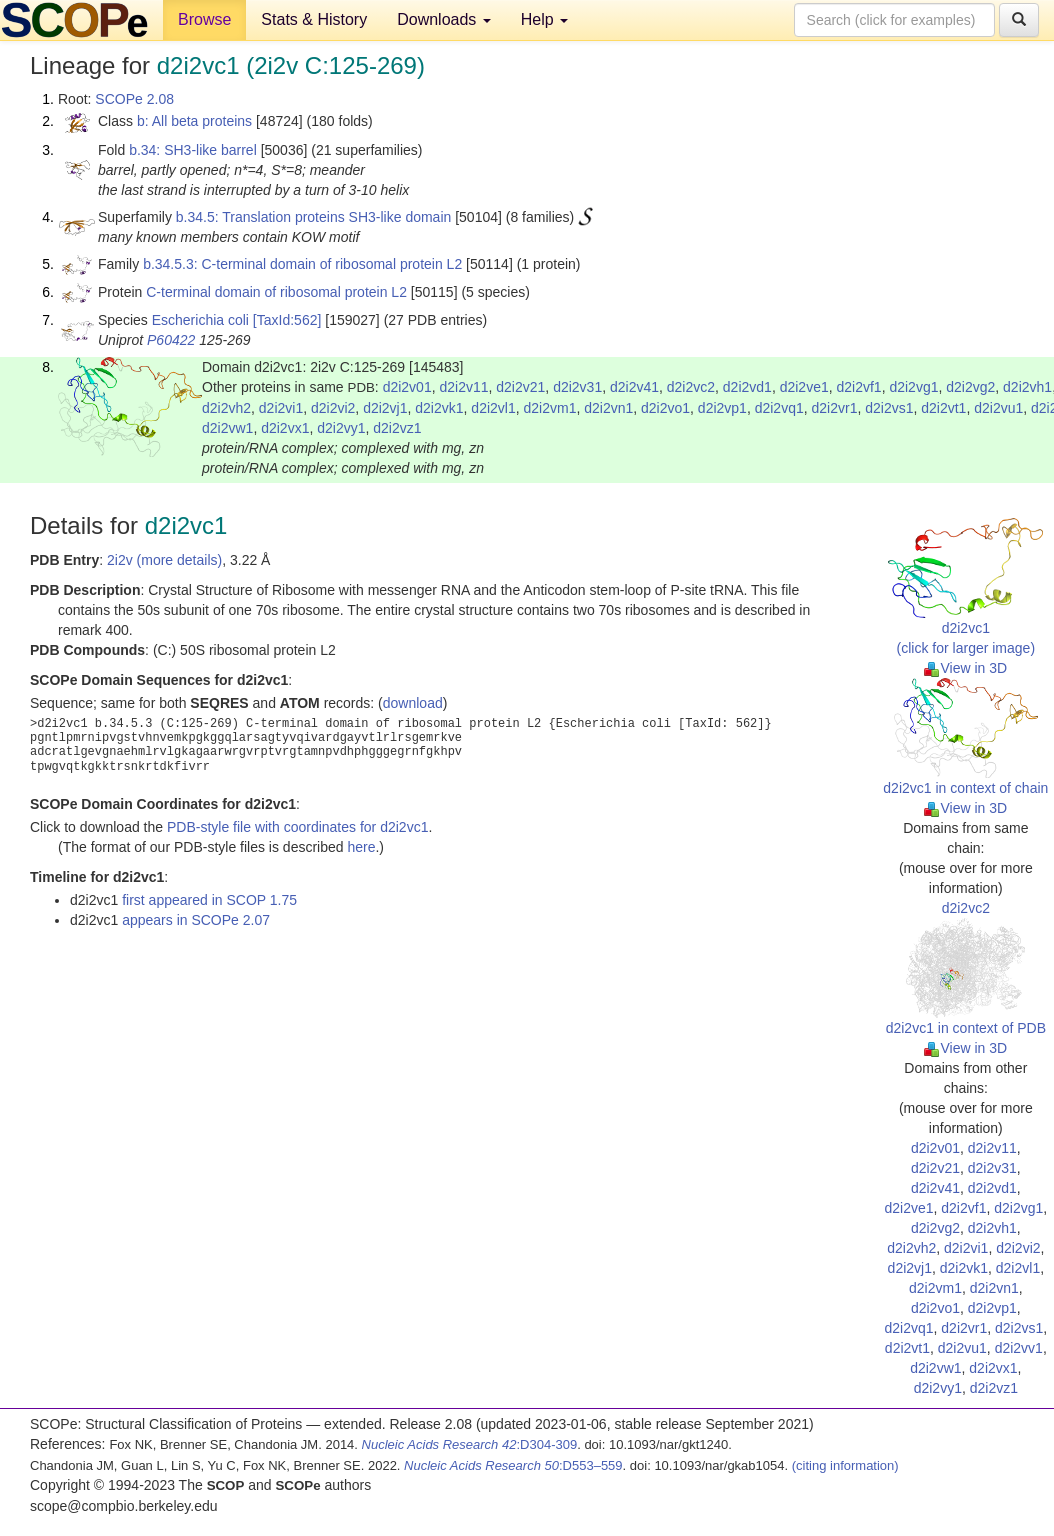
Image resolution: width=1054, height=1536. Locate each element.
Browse (204, 19)
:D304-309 (470, 1444)
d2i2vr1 (835, 408)
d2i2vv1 (1019, 1348)
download (413, 703)
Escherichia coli (200, 320)
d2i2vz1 (397, 428)
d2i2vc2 (691, 387)
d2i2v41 (634, 387)
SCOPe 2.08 (134, 99)
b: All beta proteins (194, 121)
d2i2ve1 (804, 387)
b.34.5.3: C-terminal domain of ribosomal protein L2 (302, 264)
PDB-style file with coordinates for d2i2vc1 (297, 827)
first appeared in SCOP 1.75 (209, 900)
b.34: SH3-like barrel (193, 150)
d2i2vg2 (970, 387)
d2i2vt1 (943, 408)
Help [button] (544, 19)
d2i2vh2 (226, 408)
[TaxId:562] (287, 320)
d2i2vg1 (913, 387)
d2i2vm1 (550, 408)
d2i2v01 (407, 387)
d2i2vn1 (608, 408)
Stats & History (314, 19)
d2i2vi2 (333, 408)
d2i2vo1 (665, 408)
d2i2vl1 (493, 408)
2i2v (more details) (164, 560)
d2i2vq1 (779, 408)
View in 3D (965, 668)
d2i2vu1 (998, 408)
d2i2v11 (463, 387)
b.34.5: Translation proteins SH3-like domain (313, 217)
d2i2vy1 (341, 428)
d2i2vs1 (889, 408)
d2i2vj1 (385, 408)
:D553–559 (513, 1465)
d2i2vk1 (439, 408)
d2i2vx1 (285, 428)
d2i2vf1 (858, 387)
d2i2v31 (577, 387)
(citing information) (845, 1465)
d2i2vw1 (227, 428)
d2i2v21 (520, 387)
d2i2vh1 (1027, 387)
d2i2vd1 (747, 387)
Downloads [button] (444, 19)
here (361, 847)
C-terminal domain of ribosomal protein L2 (276, 292)
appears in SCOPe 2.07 (196, 920)
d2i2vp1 (722, 408)
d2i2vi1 (281, 408)
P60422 (171, 340)
